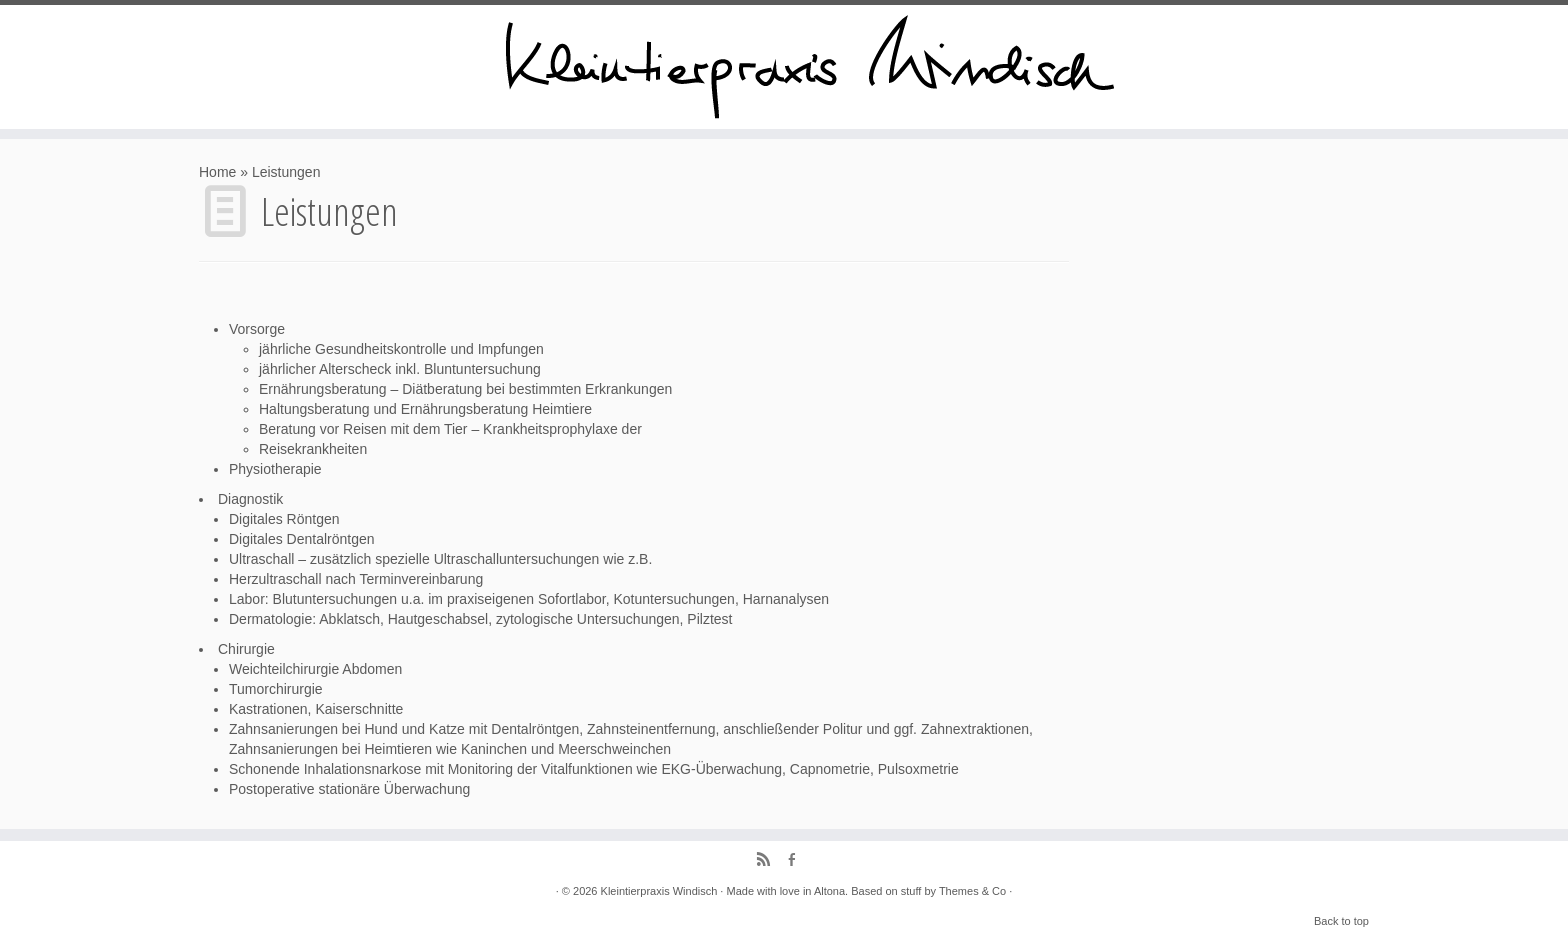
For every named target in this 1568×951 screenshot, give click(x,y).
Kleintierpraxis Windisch (659, 891)
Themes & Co (972, 891)
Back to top (1341, 921)
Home (217, 172)
